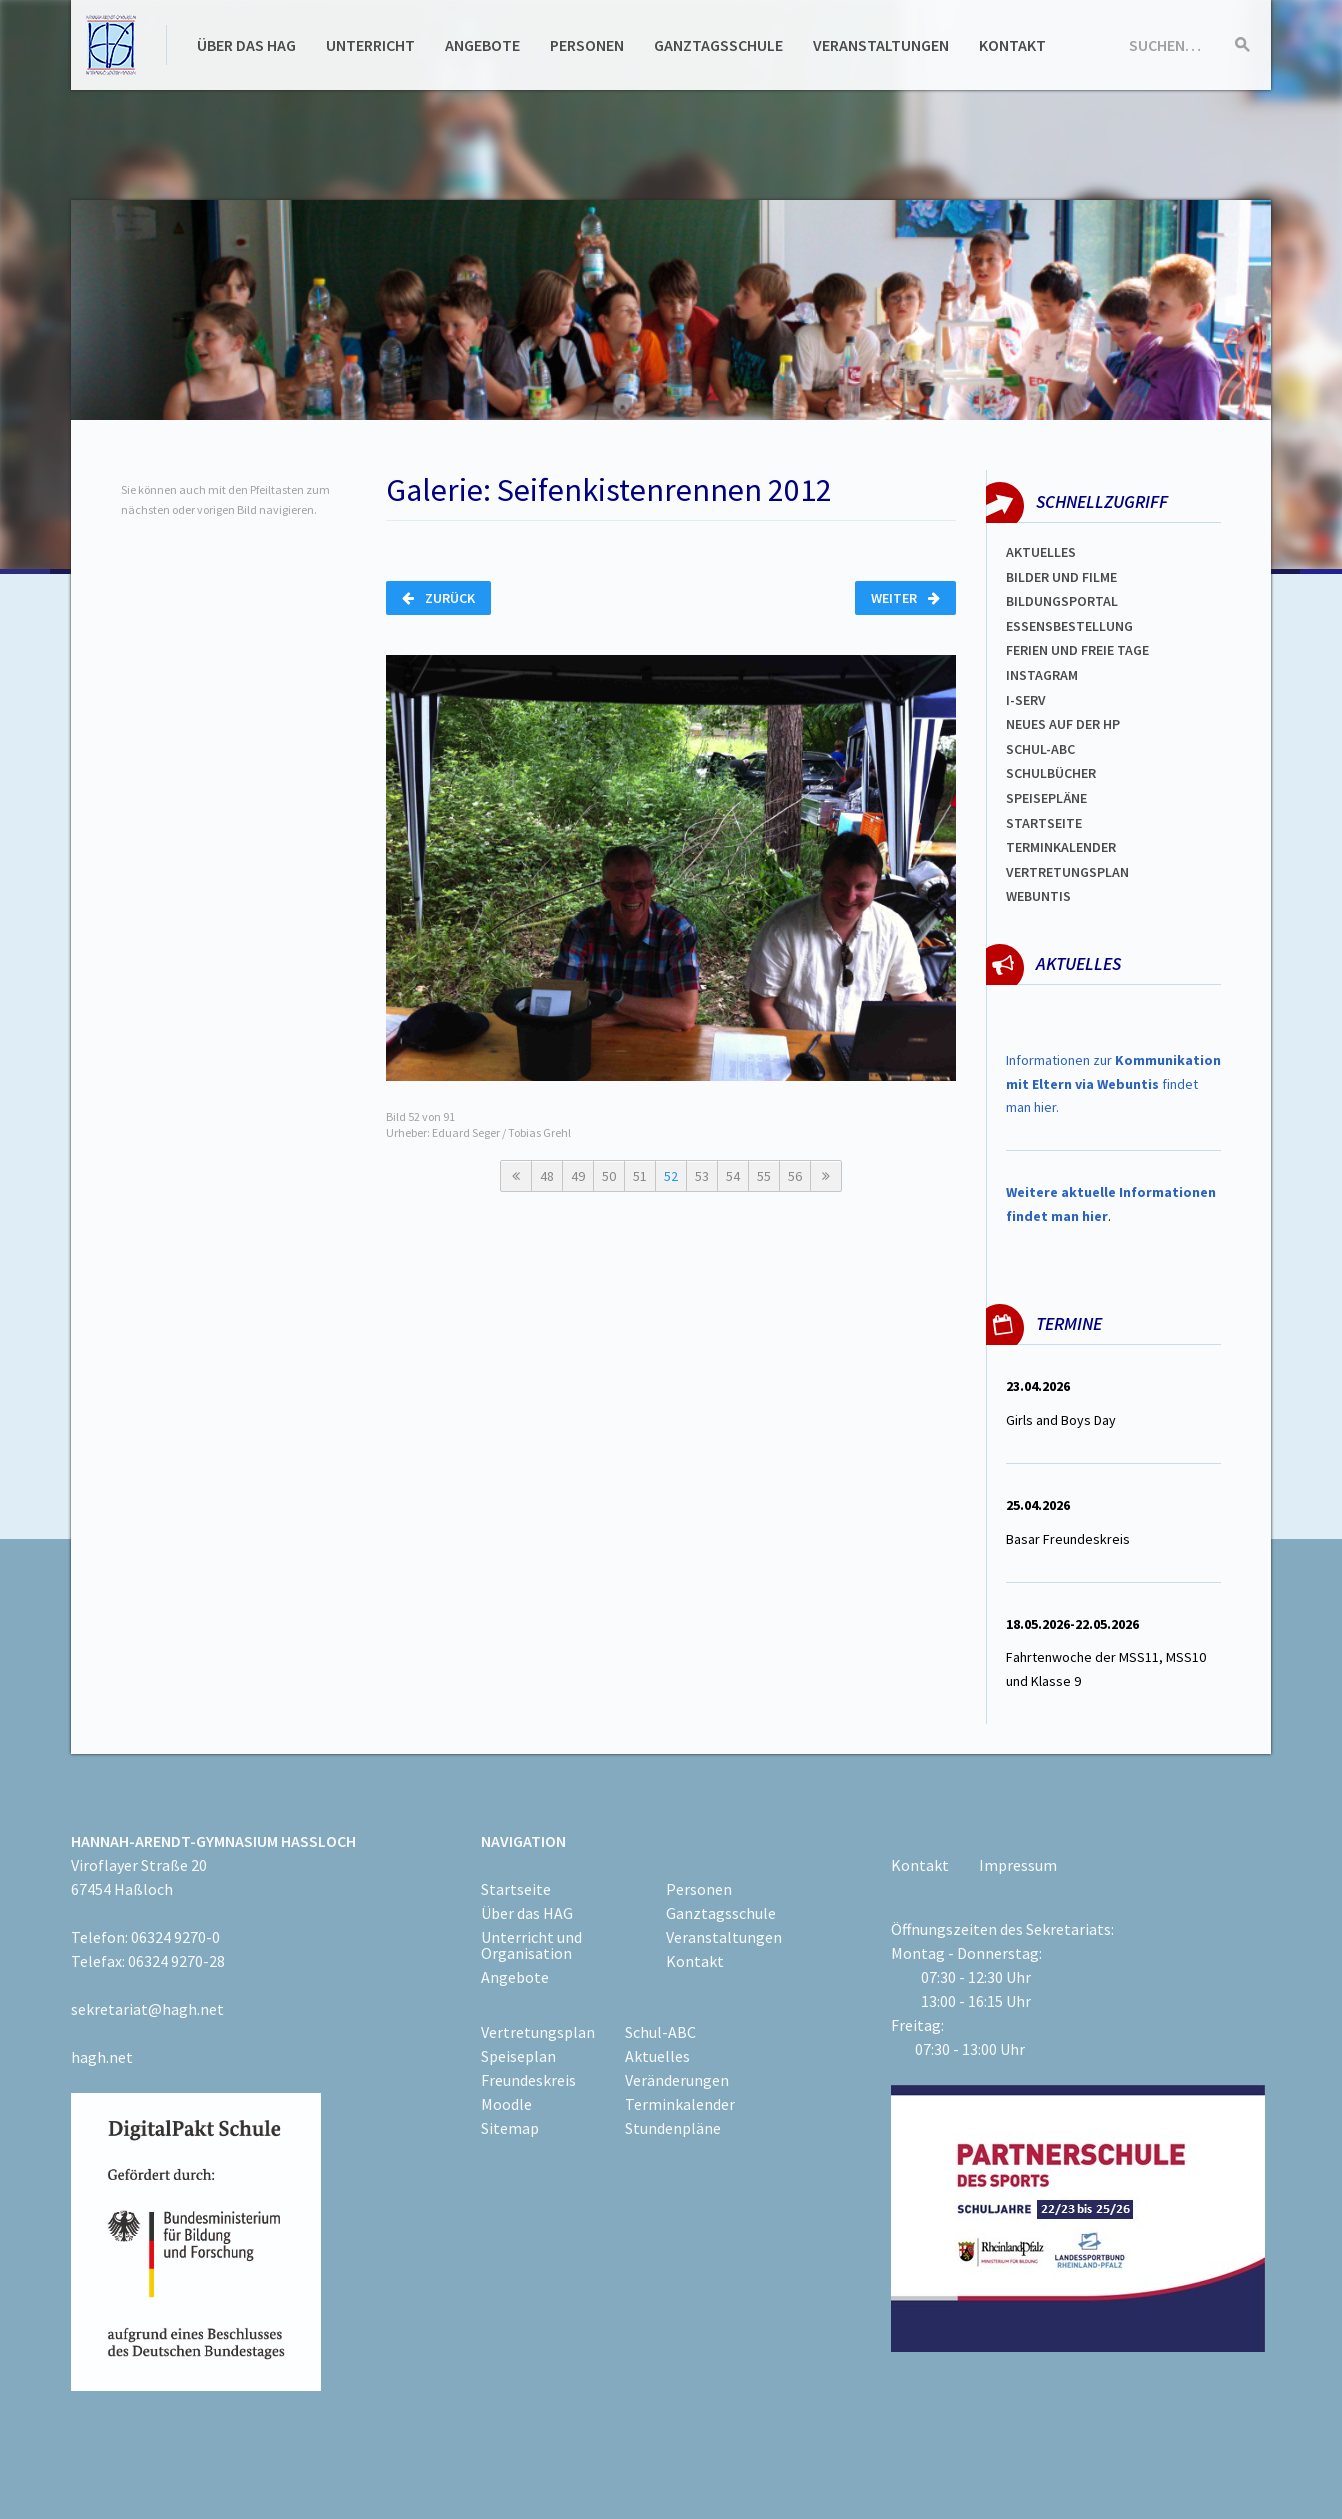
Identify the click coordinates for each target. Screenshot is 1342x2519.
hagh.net (102, 2057)
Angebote (482, 45)
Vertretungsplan (1067, 872)
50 (609, 1176)
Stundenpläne (673, 2128)
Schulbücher (1051, 773)
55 (764, 1176)
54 (733, 1176)
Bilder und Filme (1061, 577)
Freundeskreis (528, 2080)
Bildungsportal (1062, 601)
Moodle (506, 2104)
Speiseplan (518, 2056)
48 (547, 1176)
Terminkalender (1061, 847)
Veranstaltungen (881, 45)
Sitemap (510, 2128)
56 (795, 1176)
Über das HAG (246, 45)
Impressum (1018, 1865)
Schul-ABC (660, 2032)
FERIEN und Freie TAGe (1077, 650)
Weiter (905, 598)
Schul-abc (1040, 749)
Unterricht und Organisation (531, 1945)
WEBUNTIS (1038, 896)
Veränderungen (677, 2080)
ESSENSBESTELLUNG (1069, 626)
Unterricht (370, 45)
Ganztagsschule (718, 45)
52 (671, 1176)
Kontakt (1012, 45)
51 (640, 1176)
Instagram (1042, 675)
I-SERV (1026, 700)
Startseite (1044, 823)
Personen (587, 45)
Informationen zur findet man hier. (1113, 1084)
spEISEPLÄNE (1046, 798)
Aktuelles (1041, 552)
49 (578, 1176)
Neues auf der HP (1063, 724)
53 (702, 1176)
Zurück (438, 598)
